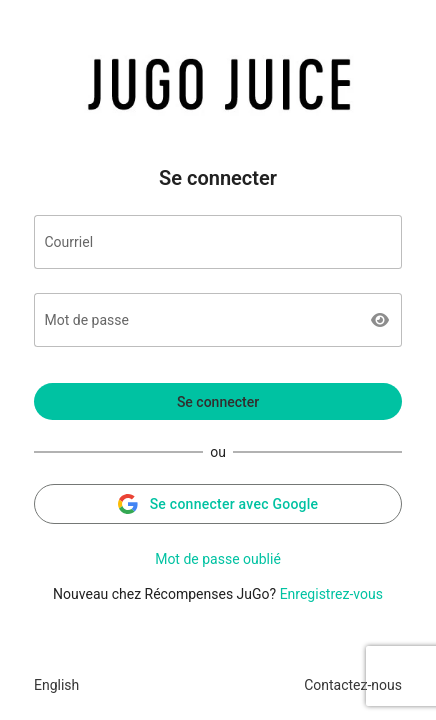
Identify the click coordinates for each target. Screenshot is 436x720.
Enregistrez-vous (331, 594)
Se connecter (218, 402)
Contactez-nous (353, 685)
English (56, 685)
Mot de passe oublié (218, 559)
